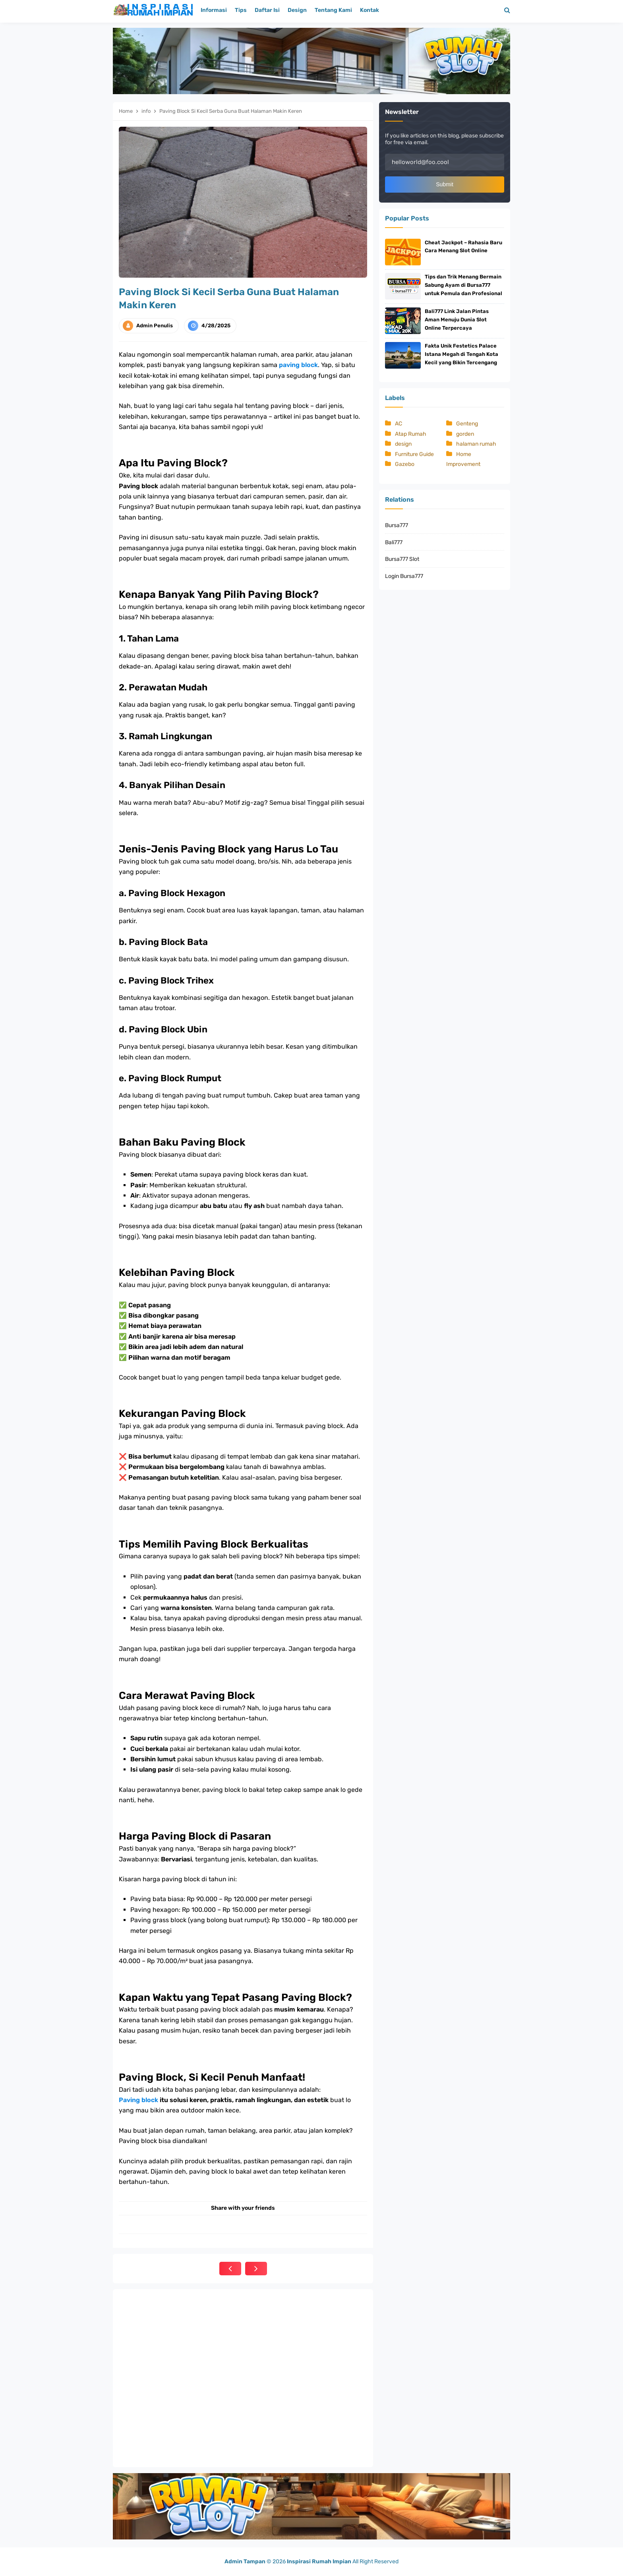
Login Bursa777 (404, 577)
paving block (298, 365)
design (403, 446)
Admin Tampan (244, 2561)
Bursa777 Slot (402, 561)
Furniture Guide (414, 455)
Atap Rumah (410, 435)
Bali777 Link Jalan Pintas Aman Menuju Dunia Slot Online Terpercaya (457, 320)
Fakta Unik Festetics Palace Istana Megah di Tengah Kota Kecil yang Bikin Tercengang (461, 355)
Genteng (467, 425)
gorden (465, 435)
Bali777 (393, 544)
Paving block (138, 2100)
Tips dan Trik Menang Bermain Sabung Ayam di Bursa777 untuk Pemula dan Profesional (463, 285)
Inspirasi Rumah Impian (319, 2561)
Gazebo (404, 466)
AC (398, 425)
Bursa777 (396, 527)
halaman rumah (476, 446)
